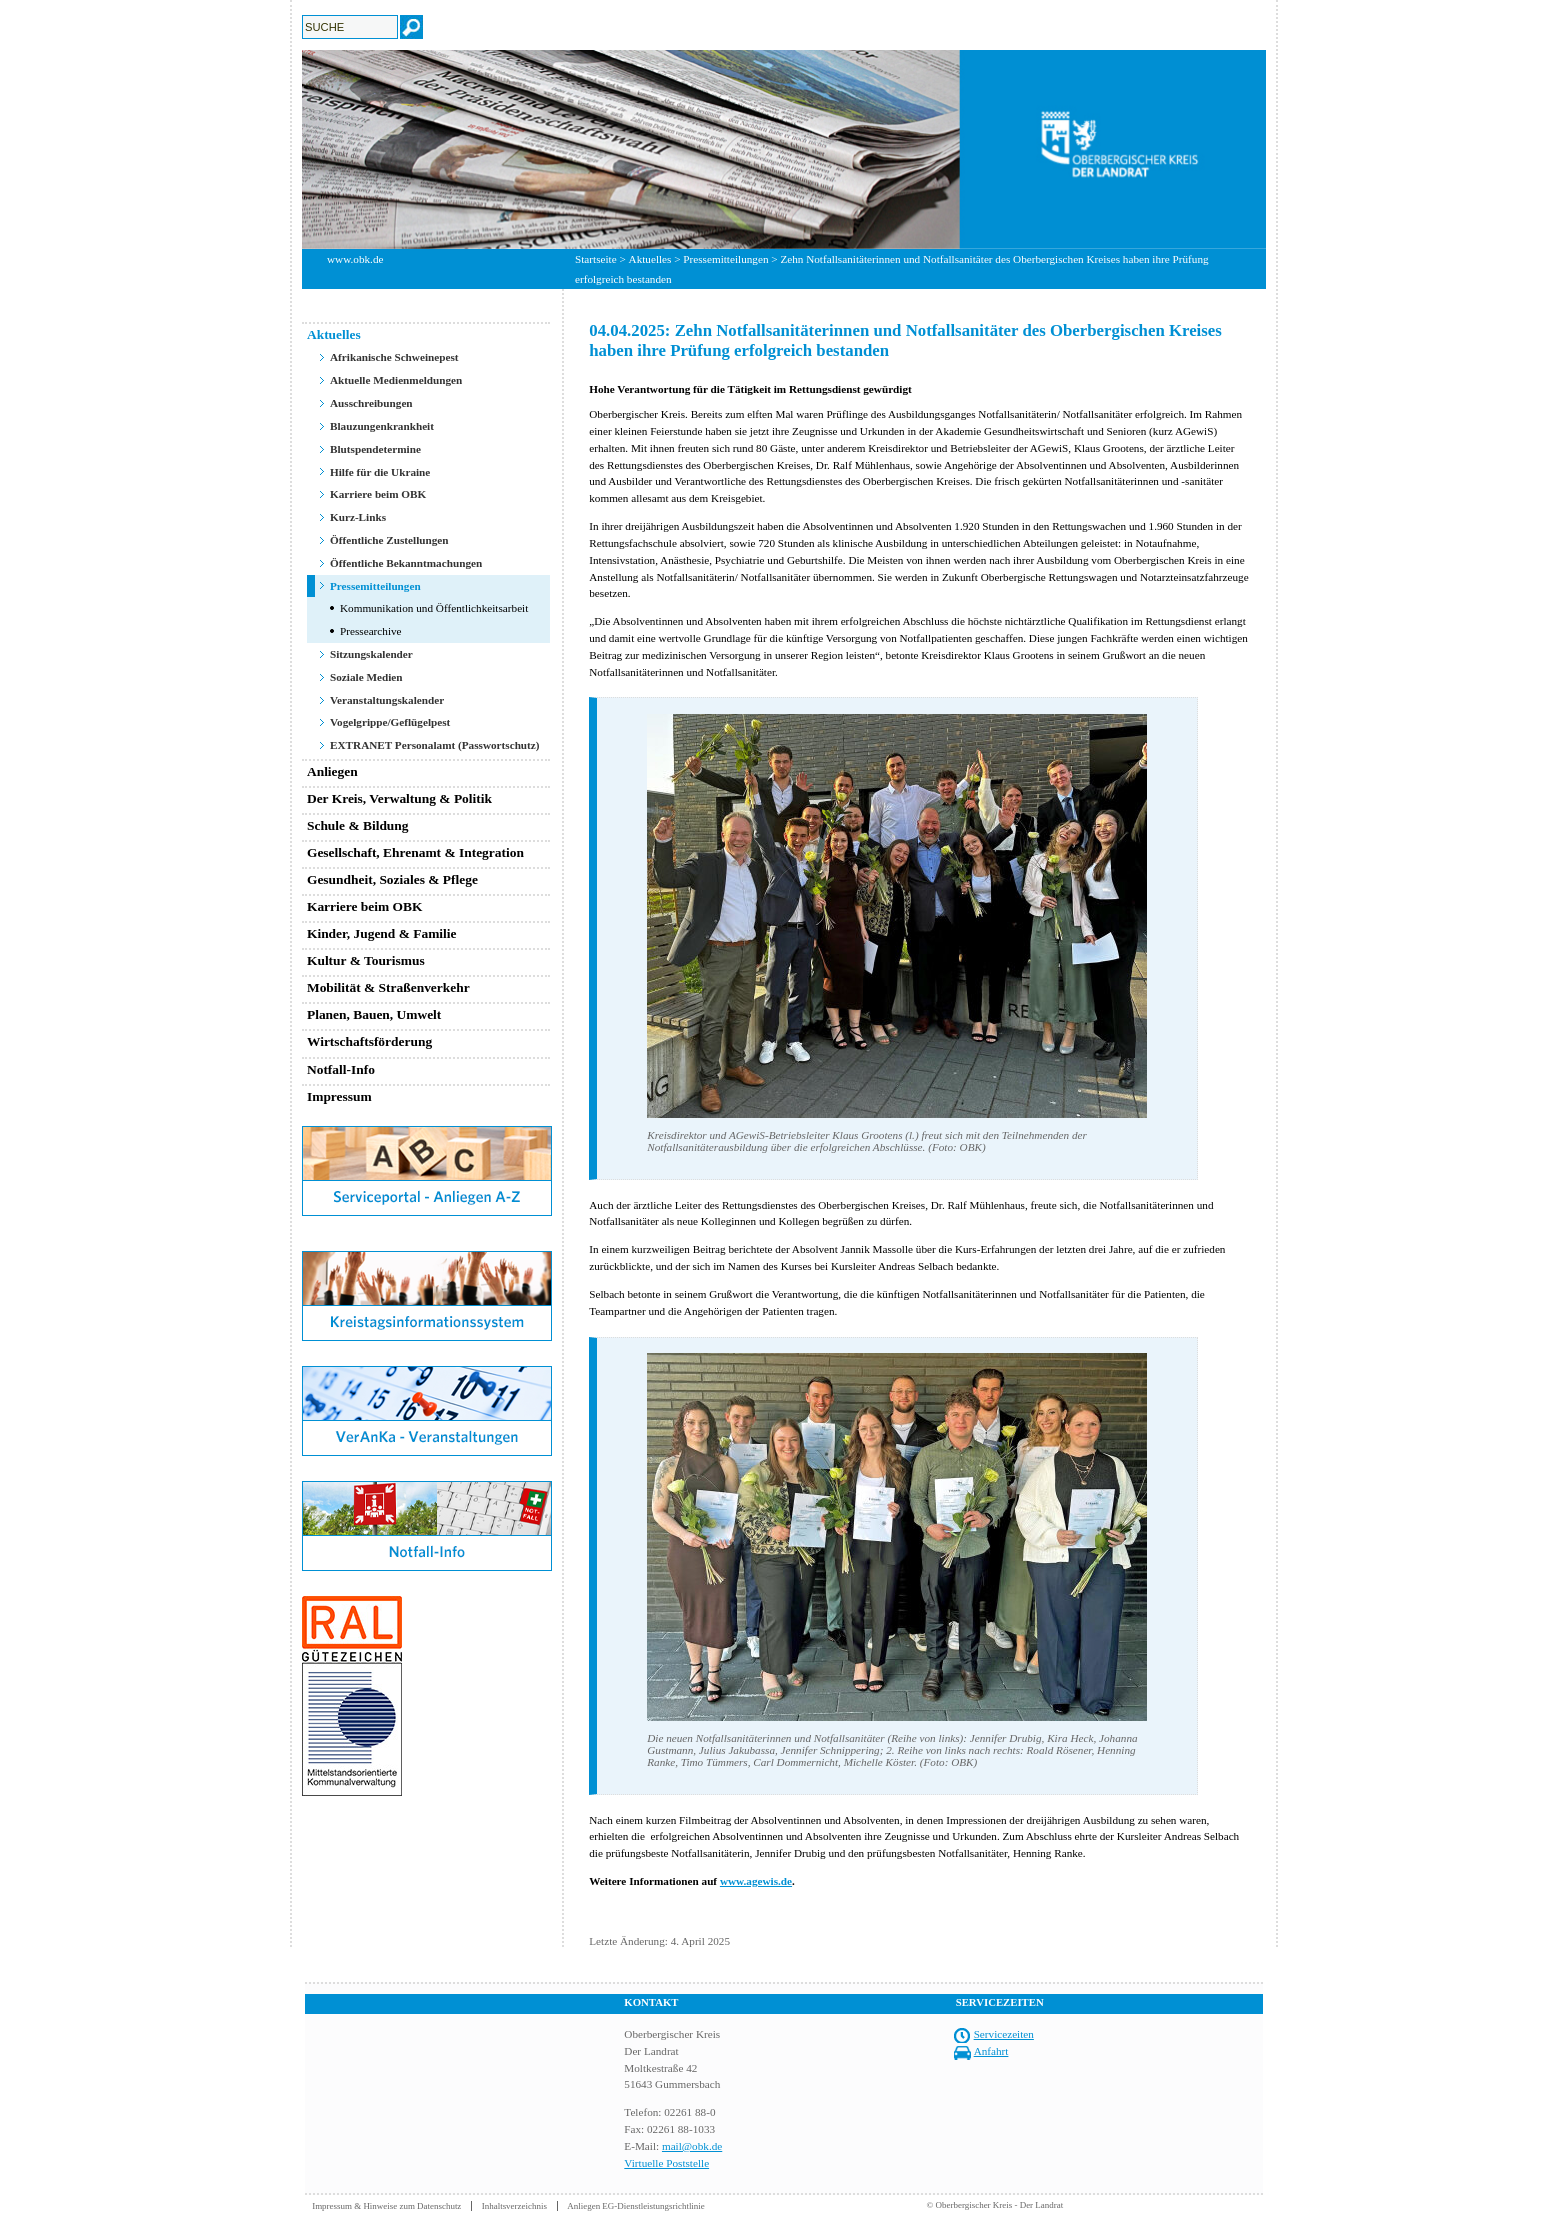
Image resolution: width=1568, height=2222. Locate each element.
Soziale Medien (366, 677)
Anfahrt (991, 2051)
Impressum (339, 1096)
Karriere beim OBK (378, 494)
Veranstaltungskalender (387, 700)
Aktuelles (650, 259)
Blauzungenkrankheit (382, 426)
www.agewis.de (756, 1881)
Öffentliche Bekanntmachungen (406, 563)
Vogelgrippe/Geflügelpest (390, 722)
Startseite (596, 259)
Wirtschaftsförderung (369, 1041)
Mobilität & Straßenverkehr (388, 987)
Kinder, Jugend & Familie (382, 933)
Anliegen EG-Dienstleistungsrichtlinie (636, 2206)
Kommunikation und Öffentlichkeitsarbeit (434, 608)
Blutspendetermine (375, 449)
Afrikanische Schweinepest (394, 357)
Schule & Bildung (358, 825)
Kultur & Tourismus (366, 960)
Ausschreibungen (371, 403)
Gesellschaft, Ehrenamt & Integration (415, 852)
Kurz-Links (358, 517)
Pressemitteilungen (725, 259)
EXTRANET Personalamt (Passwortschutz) (435, 745)
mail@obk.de (692, 2146)
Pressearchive (371, 631)
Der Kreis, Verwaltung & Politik (399, 798)
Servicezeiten (1004, 2034)
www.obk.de (355, 259)
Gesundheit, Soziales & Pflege (392, 879)
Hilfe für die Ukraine (380, 472)
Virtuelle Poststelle (666, 2163)
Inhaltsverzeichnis (514, 2206)
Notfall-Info (341, 1069)
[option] (784, 149)
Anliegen (332, 771)
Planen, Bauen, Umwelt (374, 1014)
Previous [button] (287, 149)
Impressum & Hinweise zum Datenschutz (386, 2206)
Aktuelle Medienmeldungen (396, 380)
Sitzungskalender (371, 654)
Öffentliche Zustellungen (389, 540)
